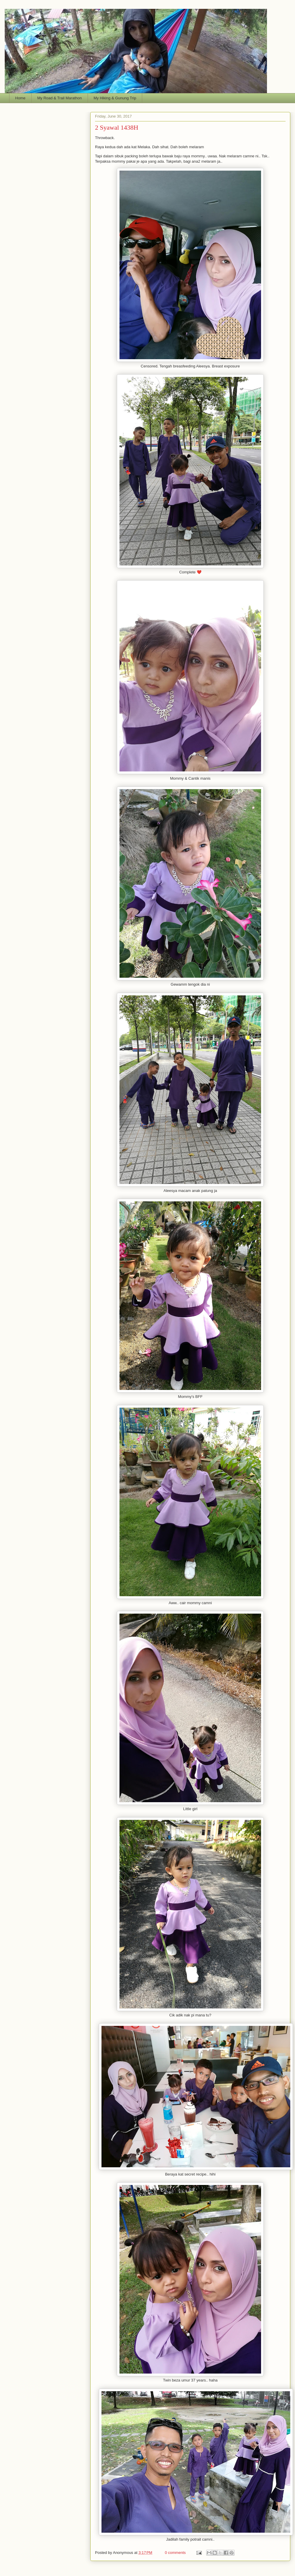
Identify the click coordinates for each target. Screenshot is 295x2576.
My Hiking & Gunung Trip (115, 98)
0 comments (175, 2552)
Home (20, 98)
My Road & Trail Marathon (59, 98)
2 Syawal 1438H (116, 127)
